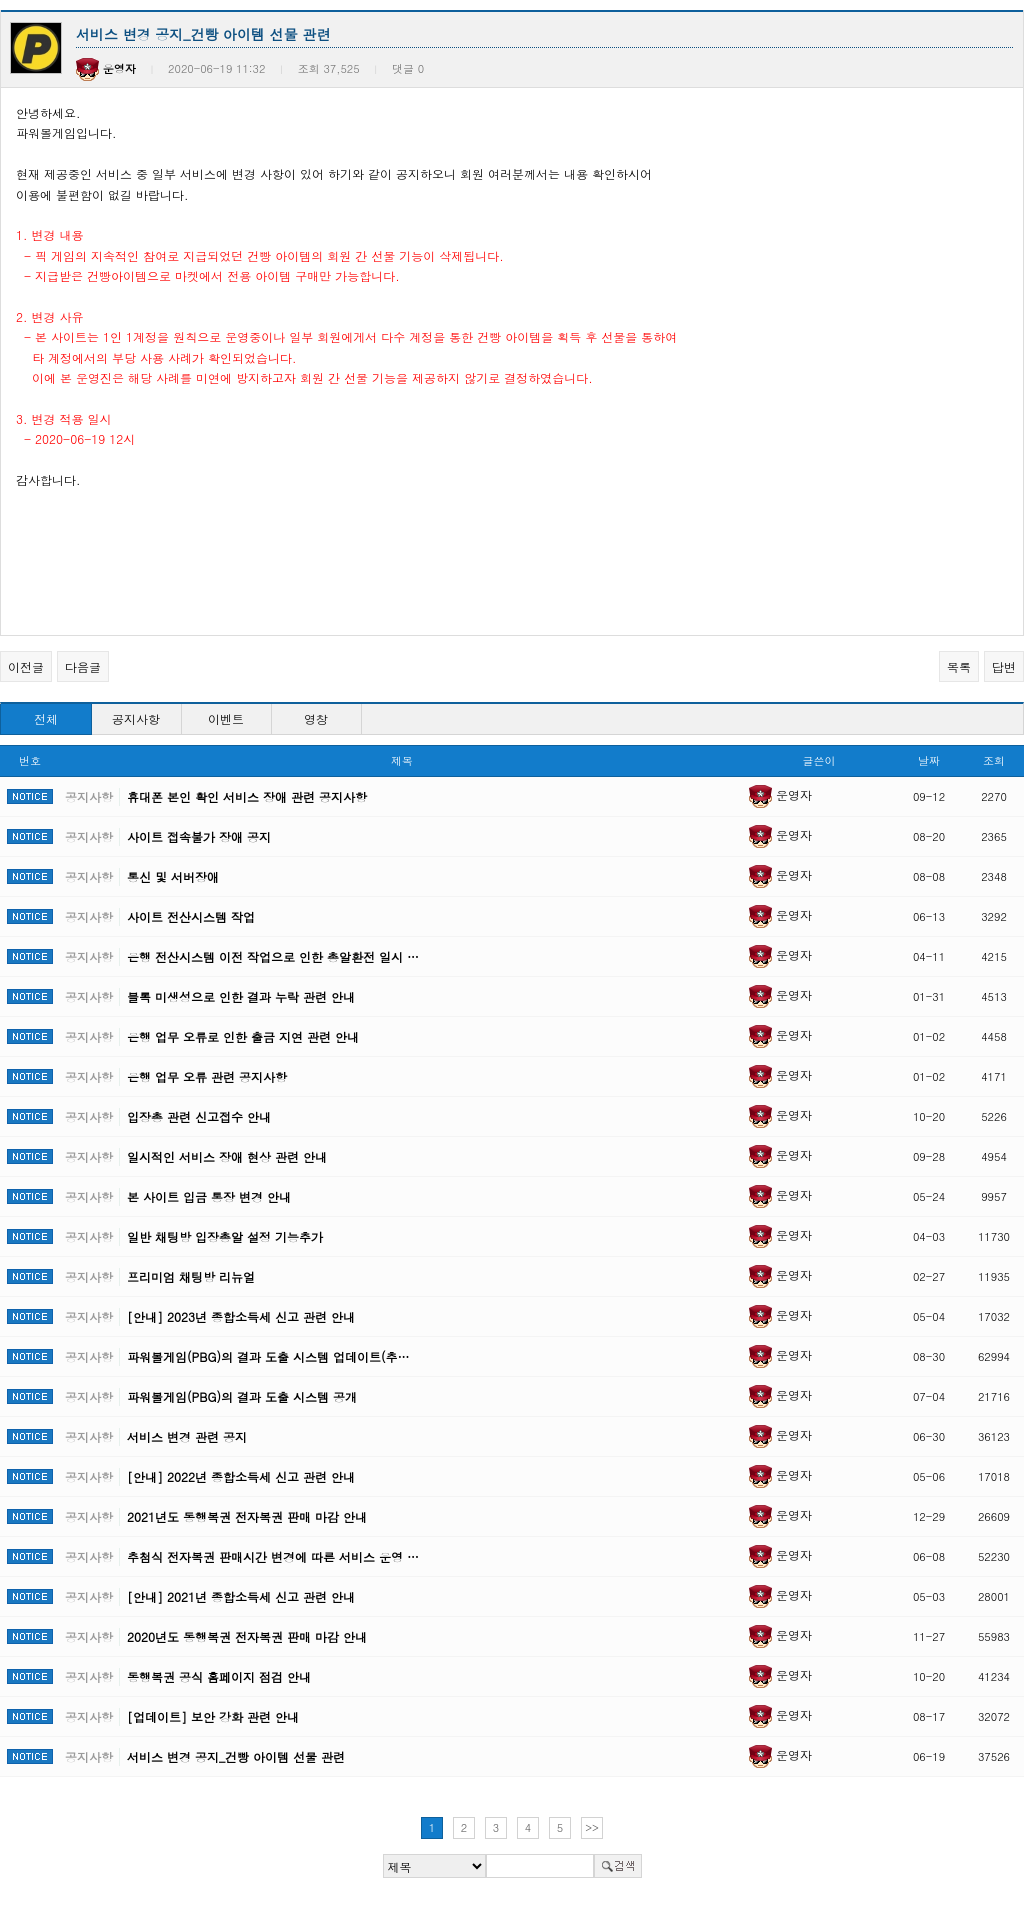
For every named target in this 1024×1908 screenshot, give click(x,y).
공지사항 (136, 718)
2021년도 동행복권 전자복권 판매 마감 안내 (247, 1516)
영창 (316, 718)
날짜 (929, 760)
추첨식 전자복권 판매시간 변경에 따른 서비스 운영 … (273, 1556)
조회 (994, 760)
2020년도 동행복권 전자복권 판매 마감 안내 (247, 1636)
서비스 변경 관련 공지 (187, 1436)
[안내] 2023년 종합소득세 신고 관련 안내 (241, 1316)
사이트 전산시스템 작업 (191, 916)
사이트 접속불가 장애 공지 (199, 836)
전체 (46, 718)
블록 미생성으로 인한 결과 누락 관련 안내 (241, 996)
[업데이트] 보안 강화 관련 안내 (213, 1716)
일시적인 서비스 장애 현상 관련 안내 (227, 1156)
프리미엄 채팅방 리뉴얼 (191, 1276)
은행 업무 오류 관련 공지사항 (207, 1076)
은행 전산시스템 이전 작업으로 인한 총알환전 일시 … (273, 956)
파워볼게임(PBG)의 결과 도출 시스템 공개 (242, 1396)
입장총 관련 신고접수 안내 (199, 1116)
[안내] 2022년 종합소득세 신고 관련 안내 (241, 1476)
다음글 (83, 666)
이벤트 (226, 718)
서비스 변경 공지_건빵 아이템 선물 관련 (236, 1756)
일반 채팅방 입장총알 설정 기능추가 (225, 1236)
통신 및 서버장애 (173, 876)
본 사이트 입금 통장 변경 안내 (209, 1196)
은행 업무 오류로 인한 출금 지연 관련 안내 (243, 1036)
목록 (959, 666)
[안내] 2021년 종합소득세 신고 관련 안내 (241, 1596)
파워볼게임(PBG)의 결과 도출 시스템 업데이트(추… (268, 1356)
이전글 (26, 666)
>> (592, 1827)
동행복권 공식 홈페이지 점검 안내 (219, 1676)
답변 (1004, 666)
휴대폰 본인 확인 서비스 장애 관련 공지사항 (247, 796)
